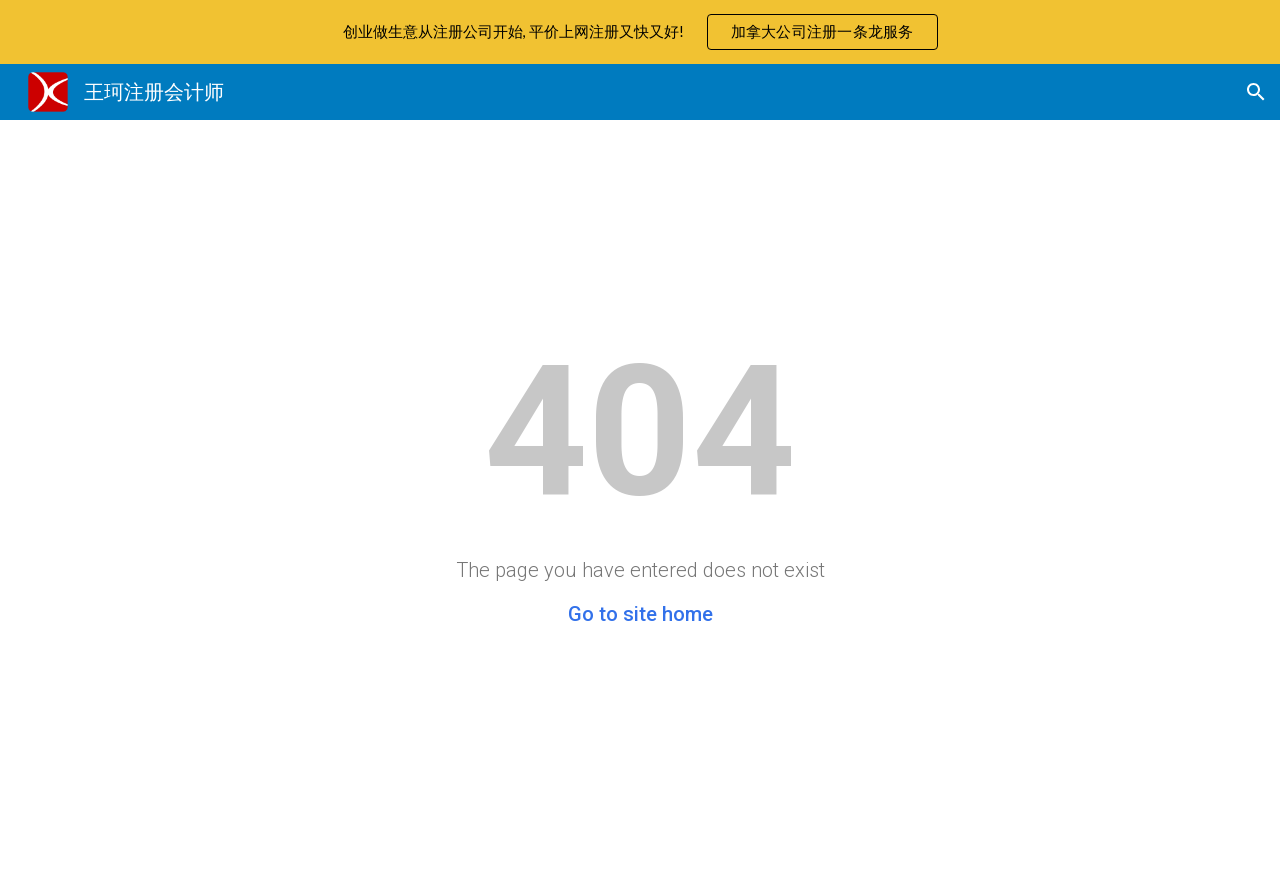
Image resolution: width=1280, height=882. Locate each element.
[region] (640, 32)
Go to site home (640, 614)
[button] (1256, 92)
